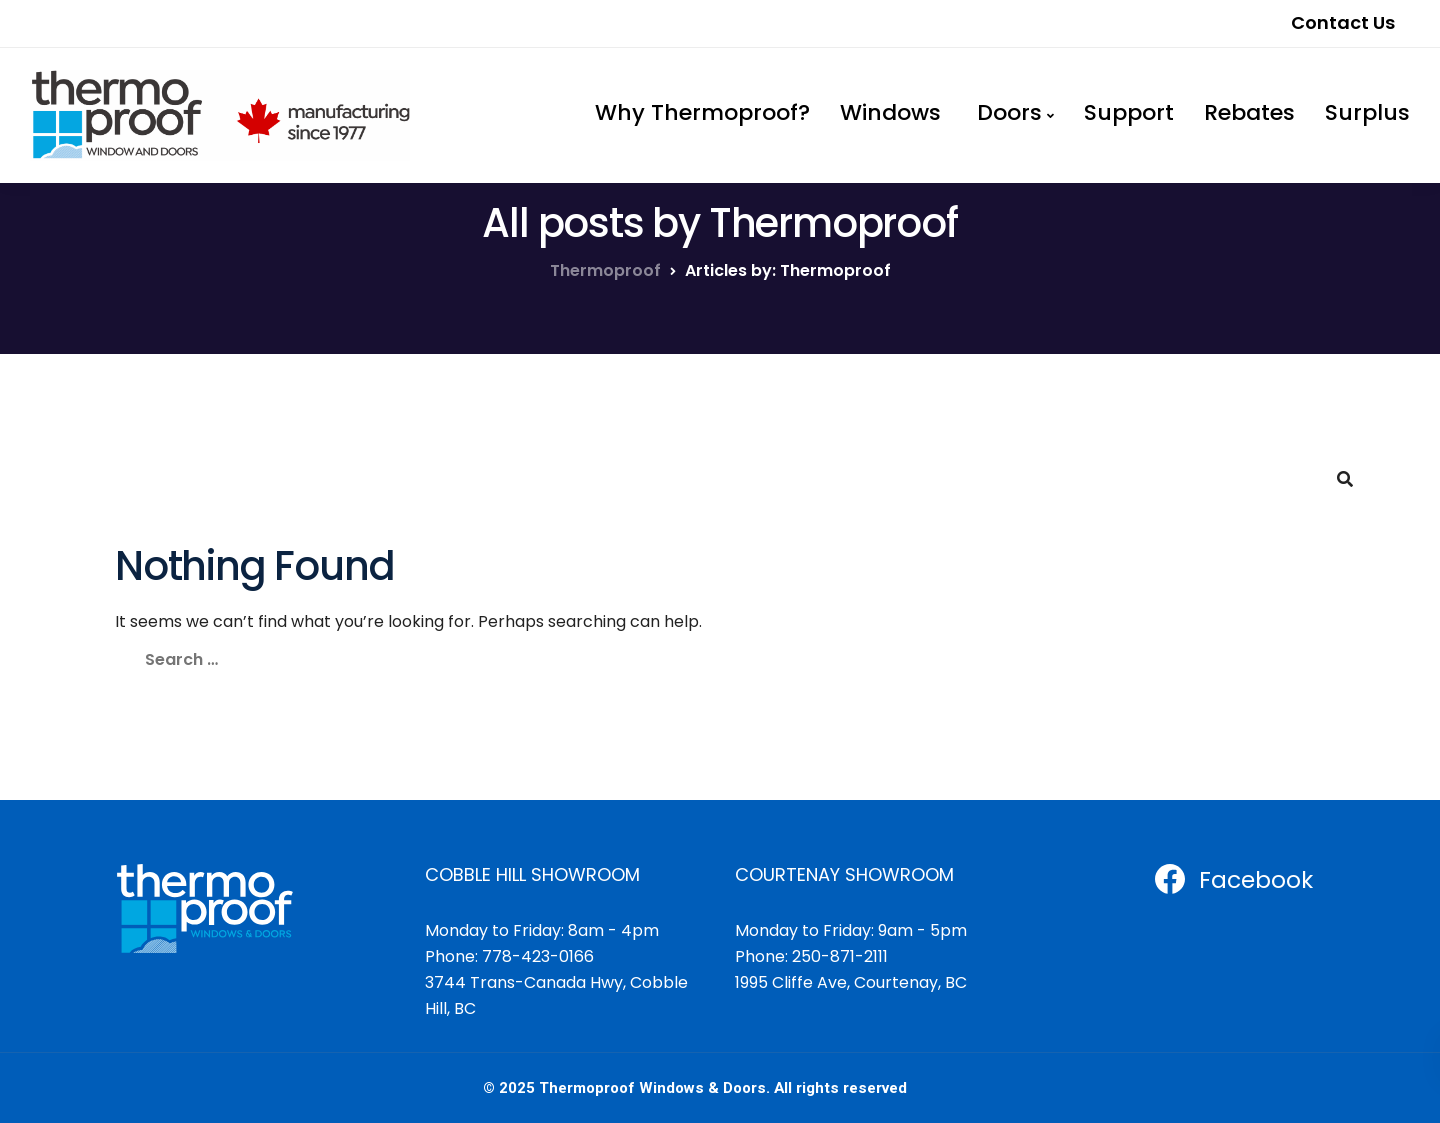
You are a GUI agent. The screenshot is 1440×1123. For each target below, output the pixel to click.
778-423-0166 (538, 956)
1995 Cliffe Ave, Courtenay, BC (851, 982)
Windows (890, 112)
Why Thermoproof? (702, 112)
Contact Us (1343, 22)
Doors (1006, 112)
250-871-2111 (840, 956)
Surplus (1367, 112)
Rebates (1249, 112)
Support (1129, 112)
